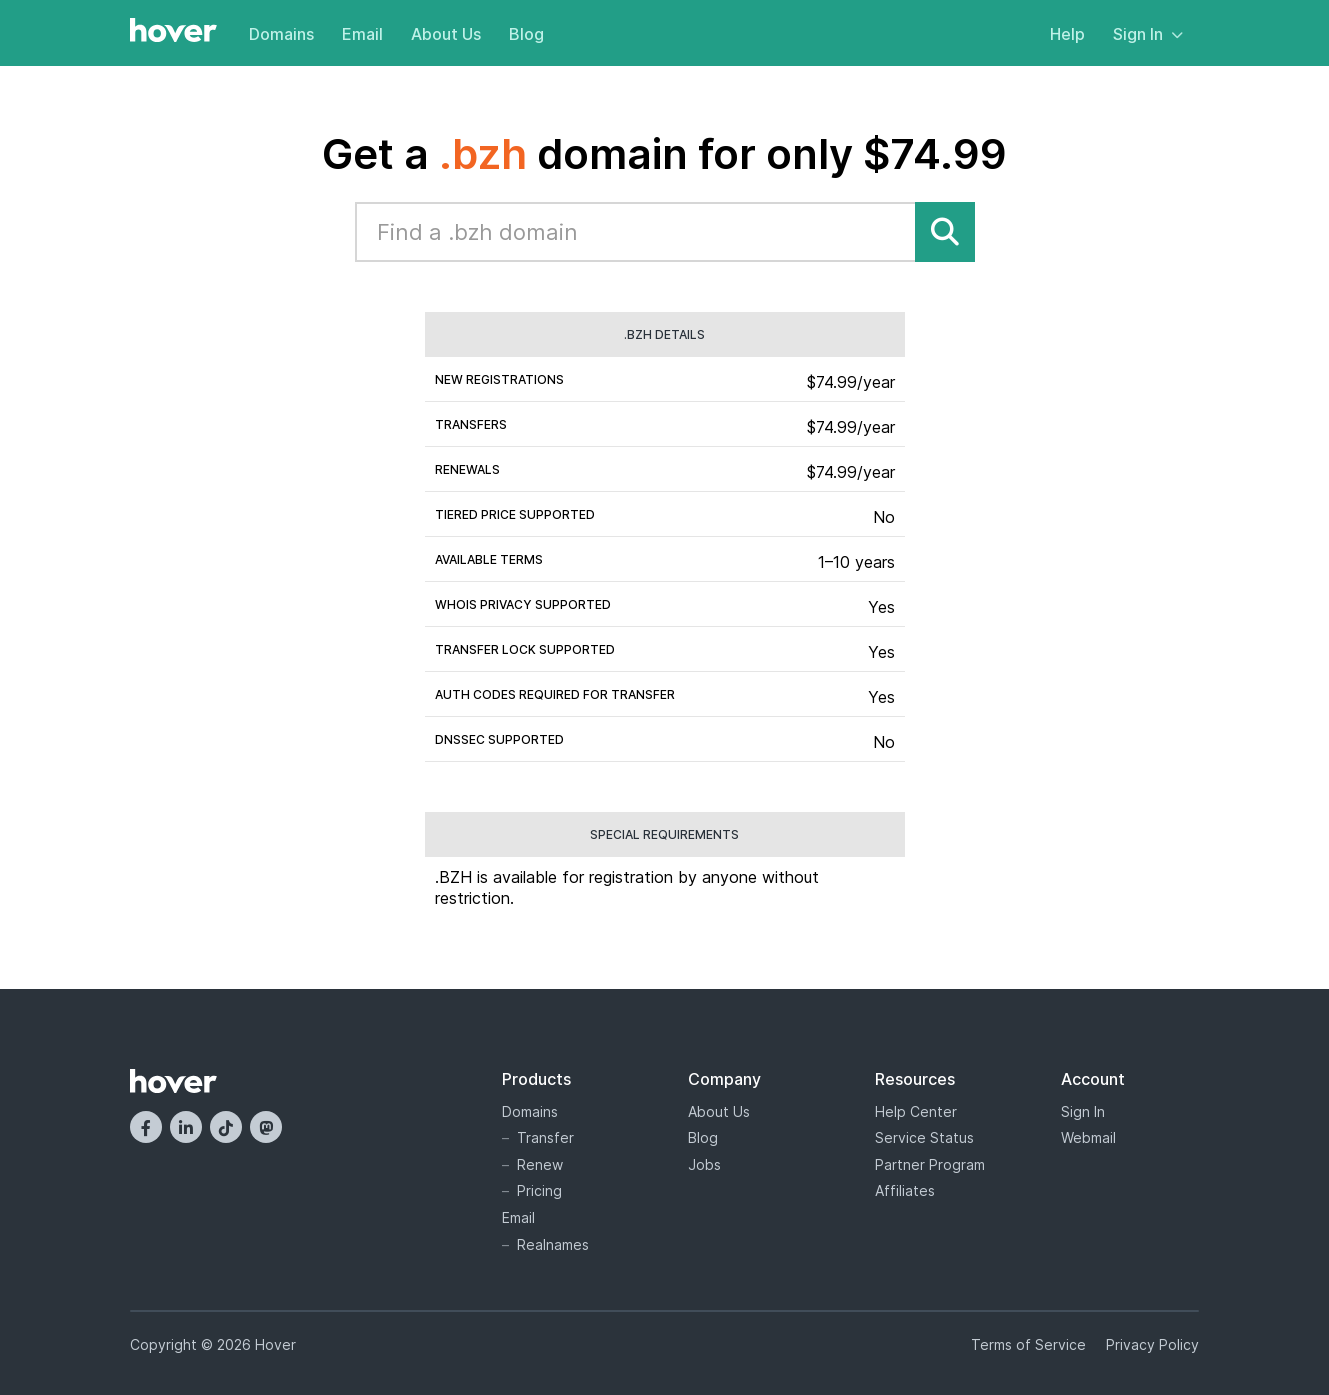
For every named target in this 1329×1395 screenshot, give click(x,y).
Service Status (924, 1137)
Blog (526, 34)
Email (362, 34)
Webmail (1088, 1137)
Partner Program (930, 1164)
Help (1067, 34)
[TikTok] (226, 1127)
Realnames (553, 1244)
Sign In (1148, 34)
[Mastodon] (266, 1127)
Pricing (539, 1190)
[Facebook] (146, 1127)
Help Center (916, 1111)
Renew (540, 1164)
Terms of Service (1028, 1344)
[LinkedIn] (186, 1127)
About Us (446, 34)
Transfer (545, 1137)
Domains (281, 34)
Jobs (704, 1164)
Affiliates (905, 1190)
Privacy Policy (1152, 1344)
